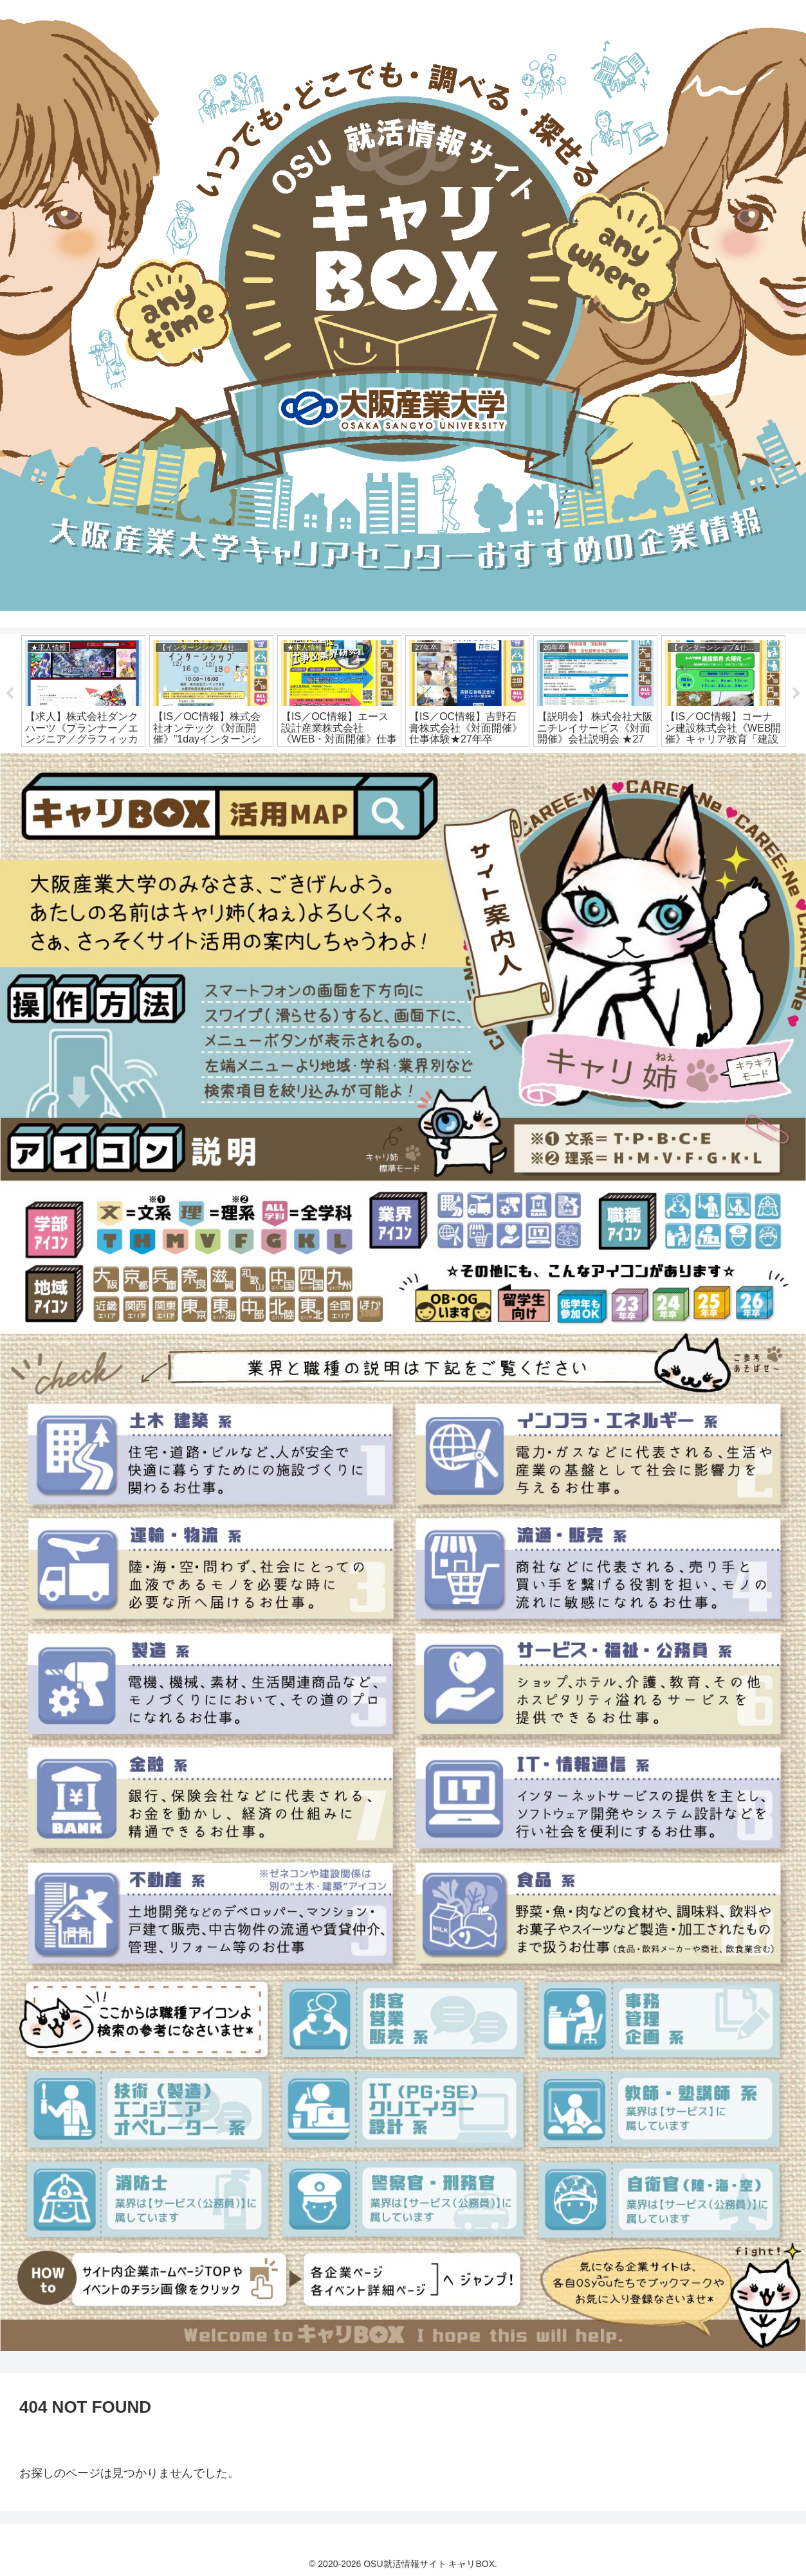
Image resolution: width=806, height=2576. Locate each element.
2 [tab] (268, 761)
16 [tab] (538, 761)
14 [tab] (499, 761)
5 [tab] (326, 761)
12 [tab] (461, 761)
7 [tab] (364, 761)
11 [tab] (441, 761)
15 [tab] (519, 761)
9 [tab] (403, 761)
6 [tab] (345, 761)
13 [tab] (480, 761)
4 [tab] (306, 761)
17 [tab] (557, 761)
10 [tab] (422, 761)
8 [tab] (384, 761)
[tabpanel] (83, 691)
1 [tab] (249, 761)
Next (796, 693)
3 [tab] (287, 761)
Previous (9, 693)
